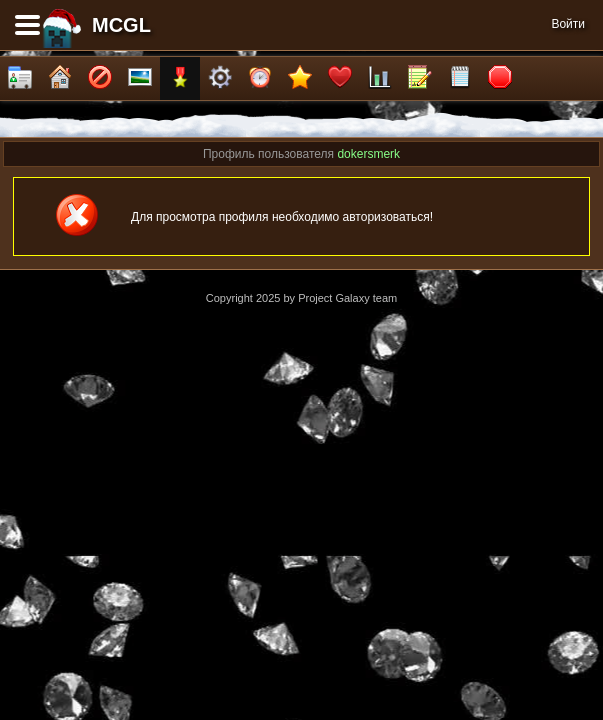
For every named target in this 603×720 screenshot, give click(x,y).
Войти (568, 24)
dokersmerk (368, 154)
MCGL (121, 25)
